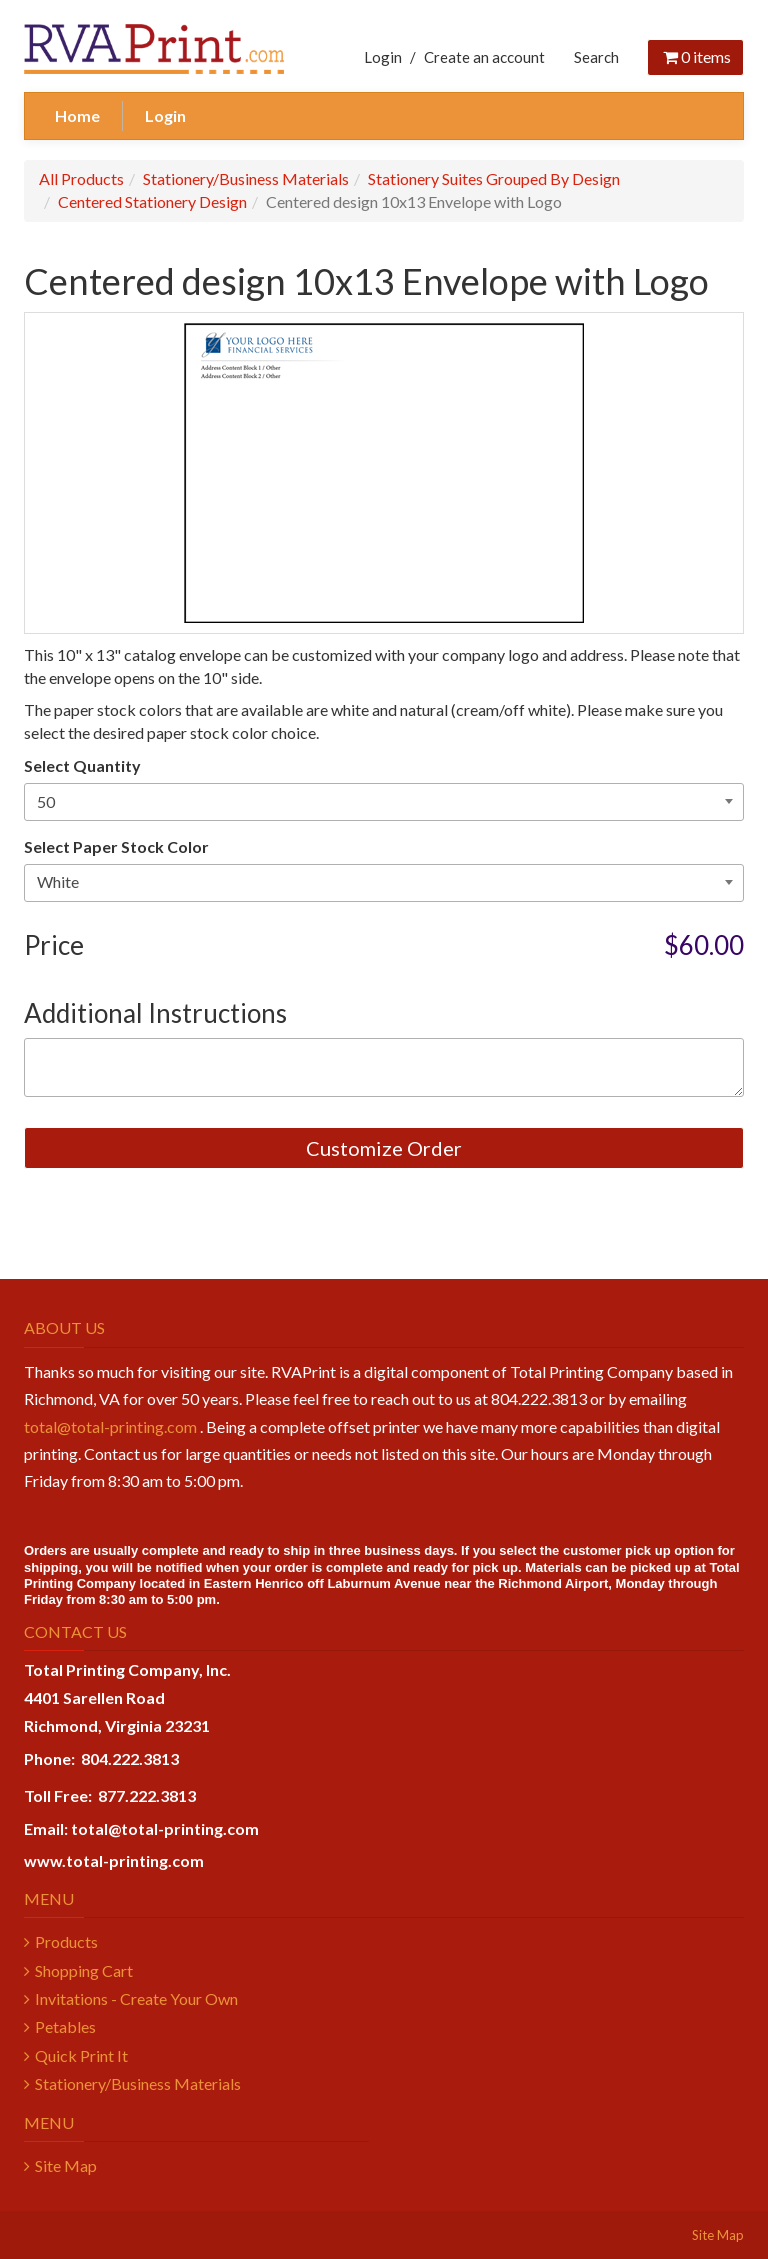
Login (383, 57)
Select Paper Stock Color (116, 846)
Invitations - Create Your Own (136, 1998)
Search (596, 57)
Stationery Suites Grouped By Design (494, 178)
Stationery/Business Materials (246, 178)
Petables (65, 2026)
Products (66, 1941)
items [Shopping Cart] (695, 56)
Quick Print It (81, 2055)
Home (77, 115)
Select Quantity (82, 765)
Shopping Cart (84, 1970)
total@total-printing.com (110, 1426)
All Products (81, 178)
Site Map (66, 2165)
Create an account (484, 57)
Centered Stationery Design (152, 201)
